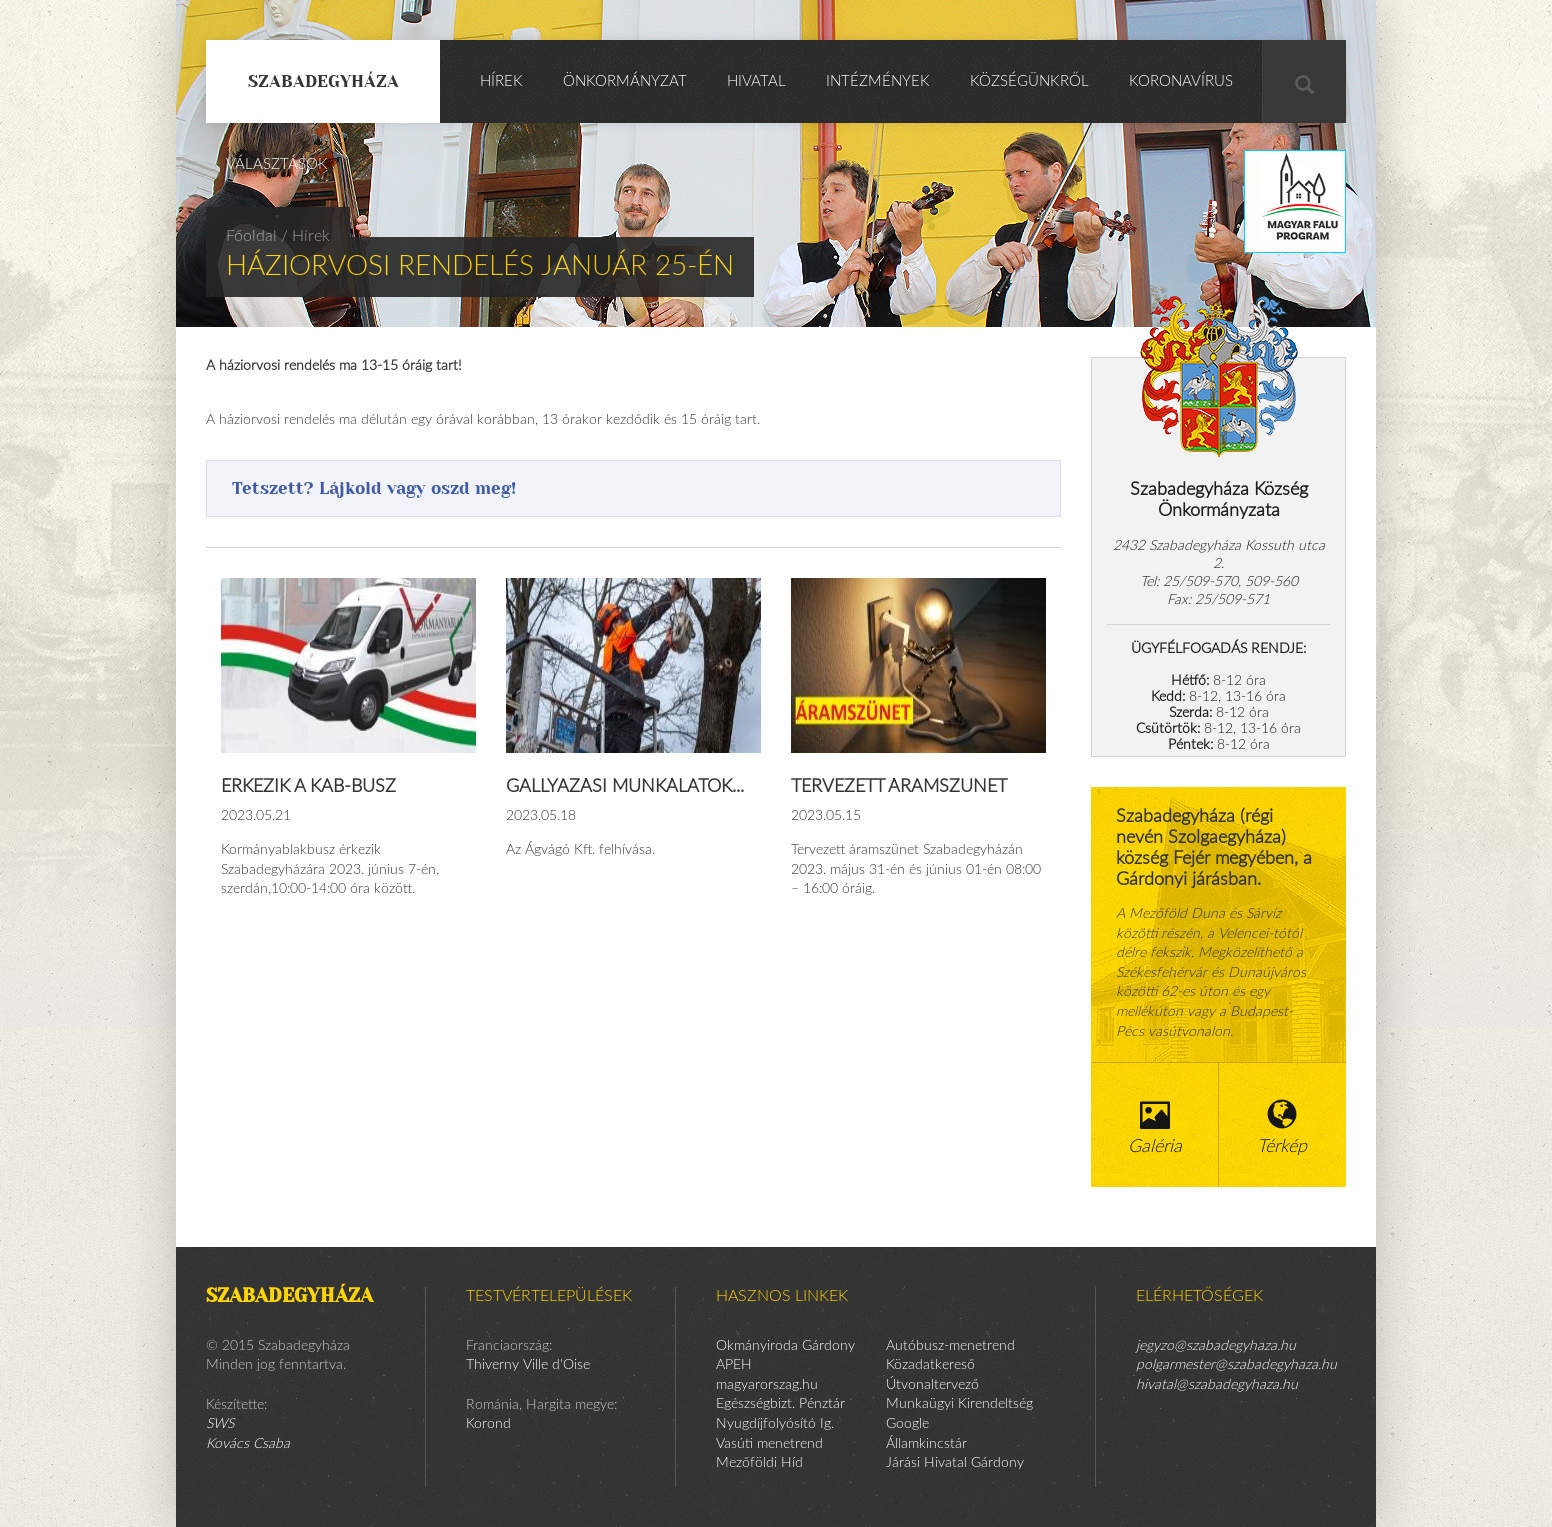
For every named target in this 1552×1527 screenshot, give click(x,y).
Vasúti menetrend (769, 1444)
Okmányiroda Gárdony (785, 1346)
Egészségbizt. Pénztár (780, 1404)
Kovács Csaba (248, 1444)
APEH (734, 1365)
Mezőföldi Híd (759, 1463)
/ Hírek (305, 236)
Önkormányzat (625, 81)
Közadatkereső (930, 1365)
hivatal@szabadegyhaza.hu (1217, 1385)
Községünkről (1029, 81)
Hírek (501, 81)
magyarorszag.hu (767, 1385)
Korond (488, 1424)
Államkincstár (926, 1444)
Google (907, 1424)
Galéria (1155, 1127)
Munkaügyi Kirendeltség (959, 1404)
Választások (277, 164)
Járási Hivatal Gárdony (955, 1463)
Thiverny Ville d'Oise (528, 1365)
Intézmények (878, 81)
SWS (220, 1424)
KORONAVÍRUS (1181, 81)
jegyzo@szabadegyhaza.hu (1216, 1346)
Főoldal (251, 236)
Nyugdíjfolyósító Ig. (775, 1424)
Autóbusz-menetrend (950, 1346)
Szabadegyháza (323, 81)
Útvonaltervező (932, 1385)
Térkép (1283, 1127)
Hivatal (756, 81)
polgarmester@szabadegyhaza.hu (1236, 1365)
